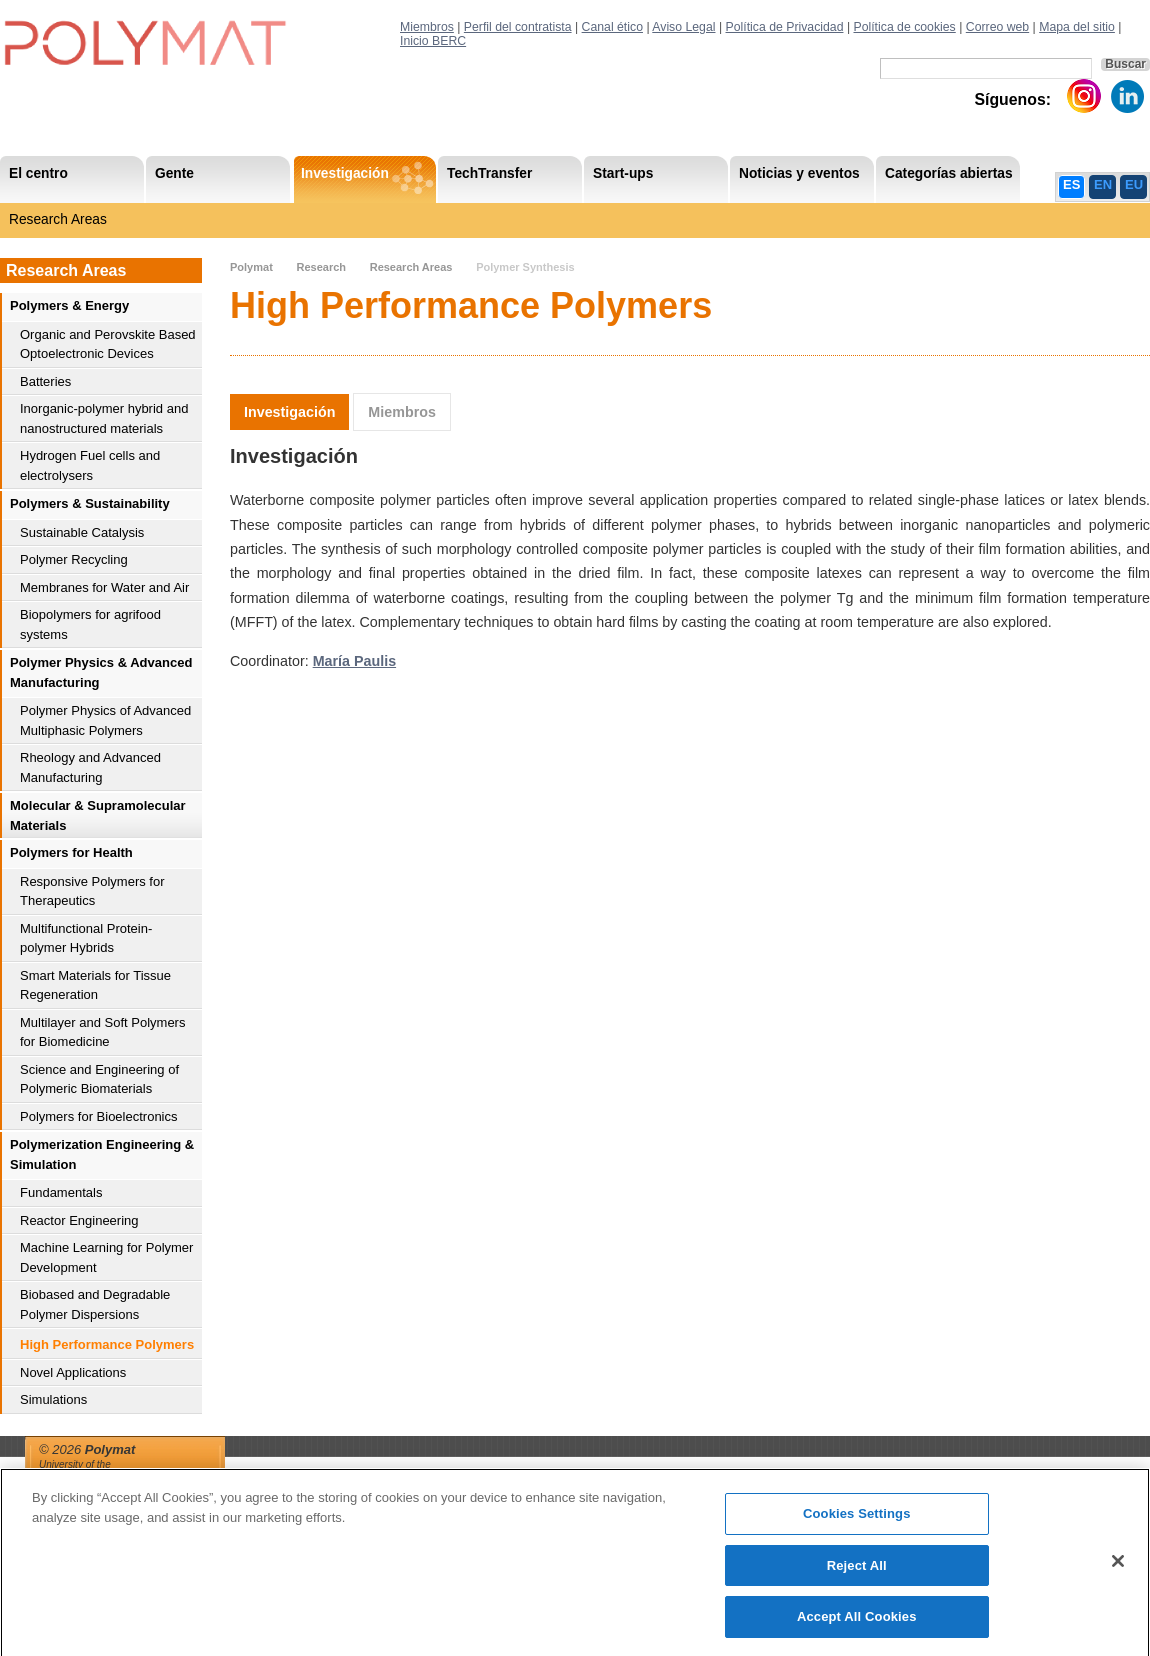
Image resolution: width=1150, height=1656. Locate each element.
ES (1071, 184)
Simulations (53, 1399)
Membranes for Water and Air (104, 587)
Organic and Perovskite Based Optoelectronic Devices (108, 344)
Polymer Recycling (74, 559)
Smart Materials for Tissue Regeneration (95, 985)
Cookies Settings (857, 1522)
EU (1134, 184)
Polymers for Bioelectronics (99, 1116)
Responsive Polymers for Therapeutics (92, 891)
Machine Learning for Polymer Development (106, 1257)
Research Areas (58, 219)
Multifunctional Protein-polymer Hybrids (86, 938)
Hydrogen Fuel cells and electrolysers (90, 465)
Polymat (251, 267)
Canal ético (612, 27)
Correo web (997, 27)
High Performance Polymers (107, 1344)
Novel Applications (73, 1372)
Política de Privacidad (785, 27)
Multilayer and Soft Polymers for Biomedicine (102, 1032)
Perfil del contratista (518, 27)
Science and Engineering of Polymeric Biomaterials (99, 1079)
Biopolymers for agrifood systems (90, 624)
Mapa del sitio (1077, 27)
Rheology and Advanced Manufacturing (90, 767)
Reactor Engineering (79, 1220)
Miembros (427, 27)
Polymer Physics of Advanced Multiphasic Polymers (105, 720)
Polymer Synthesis (525, 267)
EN (1103, 184)
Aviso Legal (683, 27)
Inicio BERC (433, 41)
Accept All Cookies (857, 1625)
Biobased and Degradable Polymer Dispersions (95, 1304)
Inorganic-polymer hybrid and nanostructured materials (104, 418)
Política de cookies (904, 27)
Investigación (289, 412)
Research (321, 267)
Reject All (857, 1573)
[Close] (1118, 1569)
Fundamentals (61, 1192)
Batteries (45, 381)
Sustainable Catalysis (82, 532)
